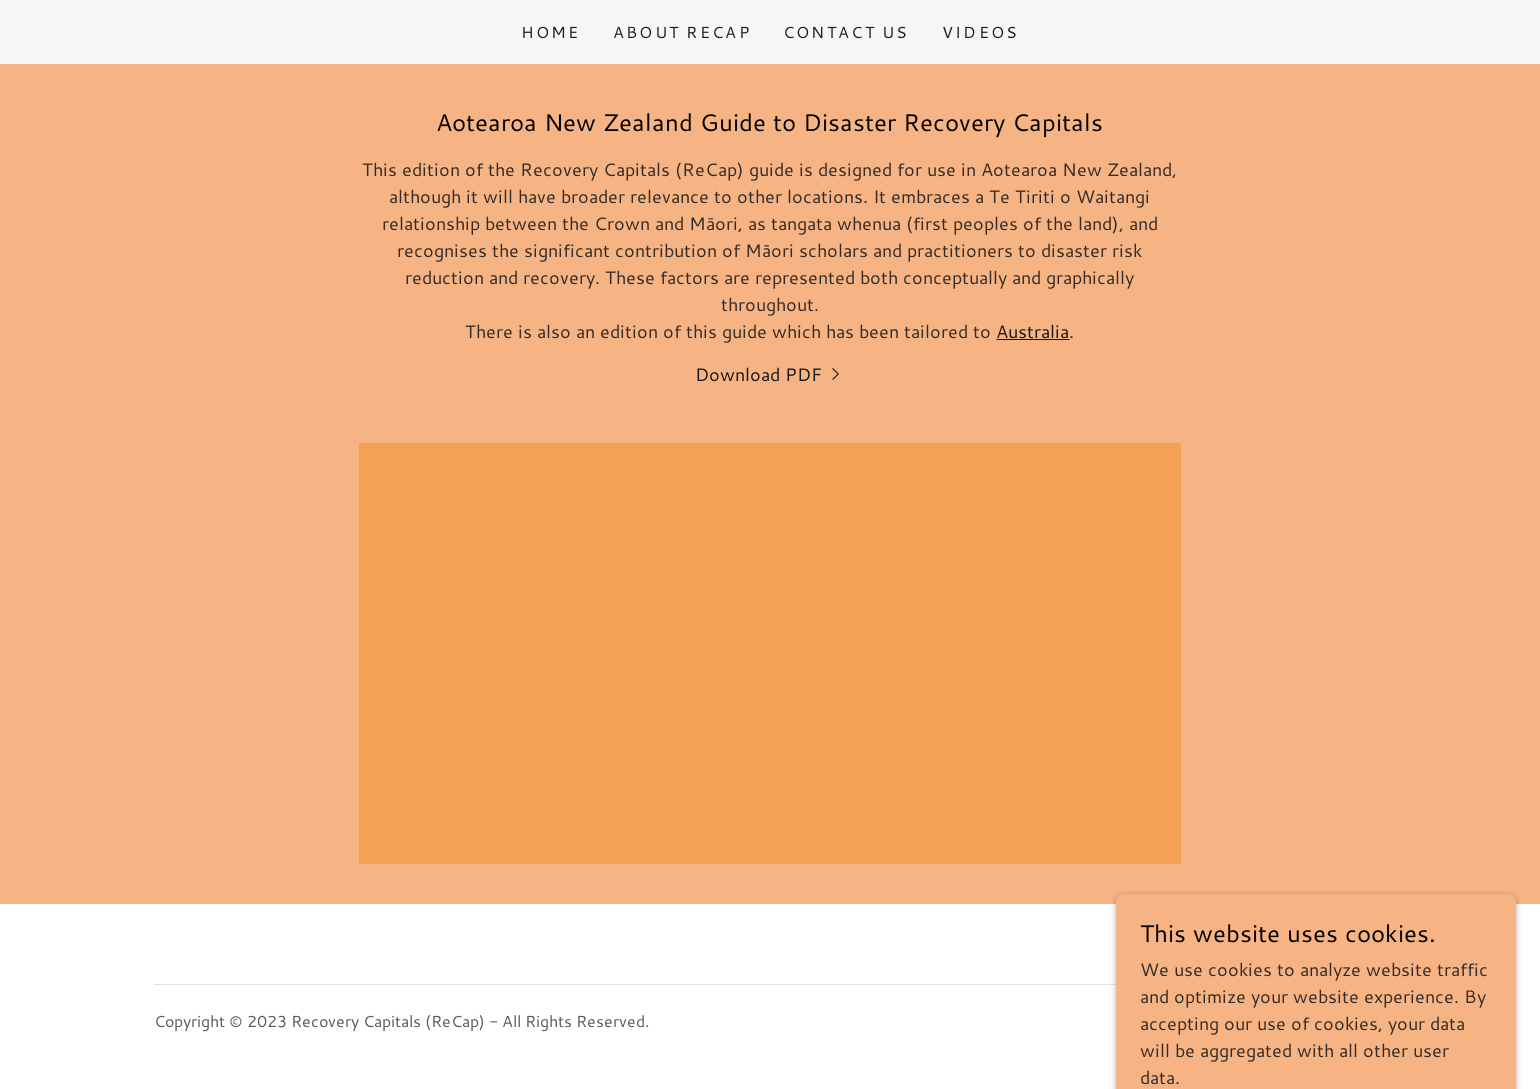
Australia (1032, 331)
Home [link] (551, 31)
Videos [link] (981, 31)
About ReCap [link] (682, 31)
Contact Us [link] (846, 31)
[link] (770, 374)
